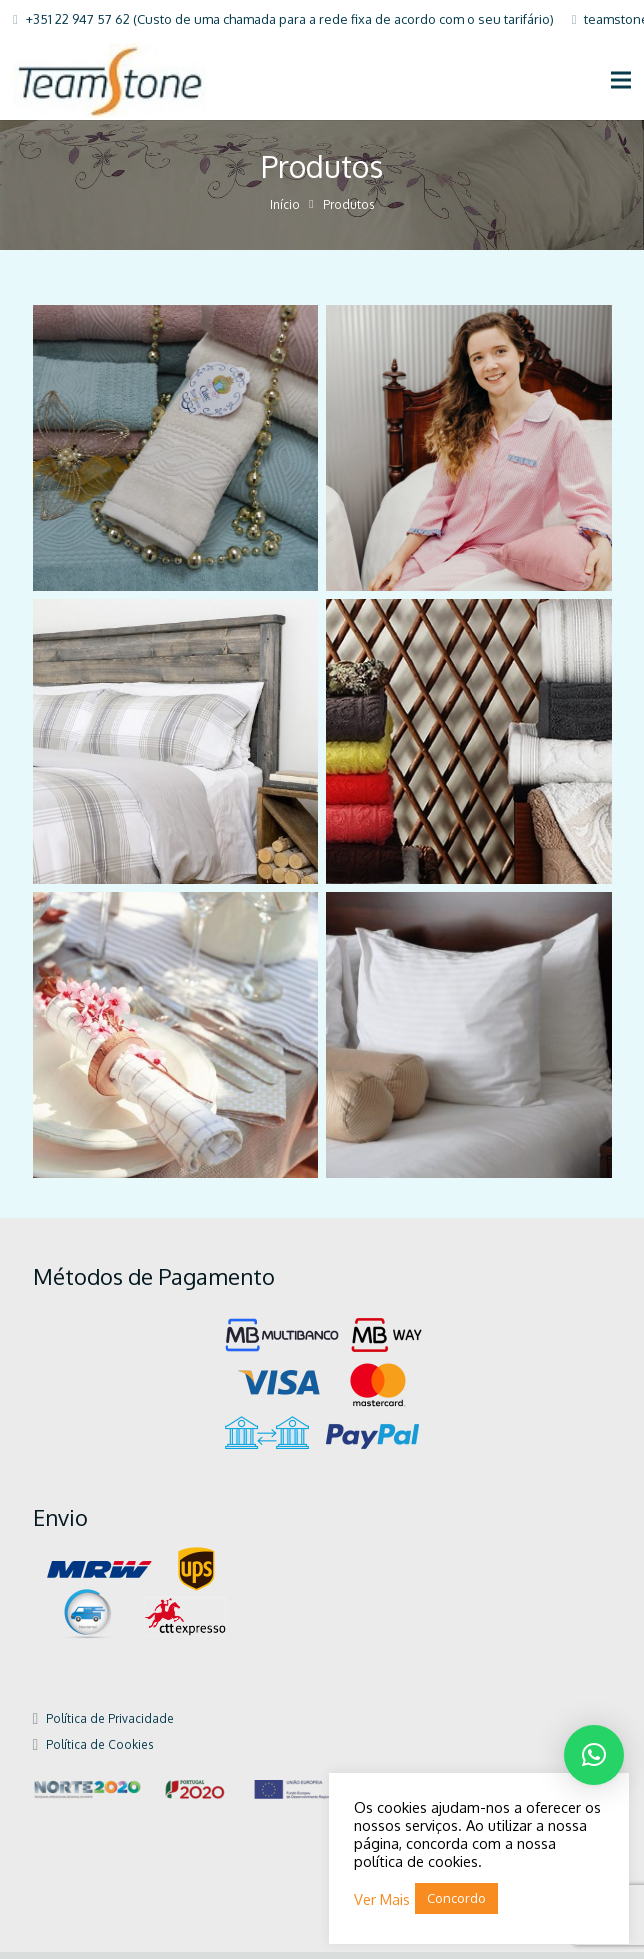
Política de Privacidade (110, 1726)
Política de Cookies (99, 1752)
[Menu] (621, 80)
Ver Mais (382, 1899)
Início (285, 212)
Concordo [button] (456, 1898)
